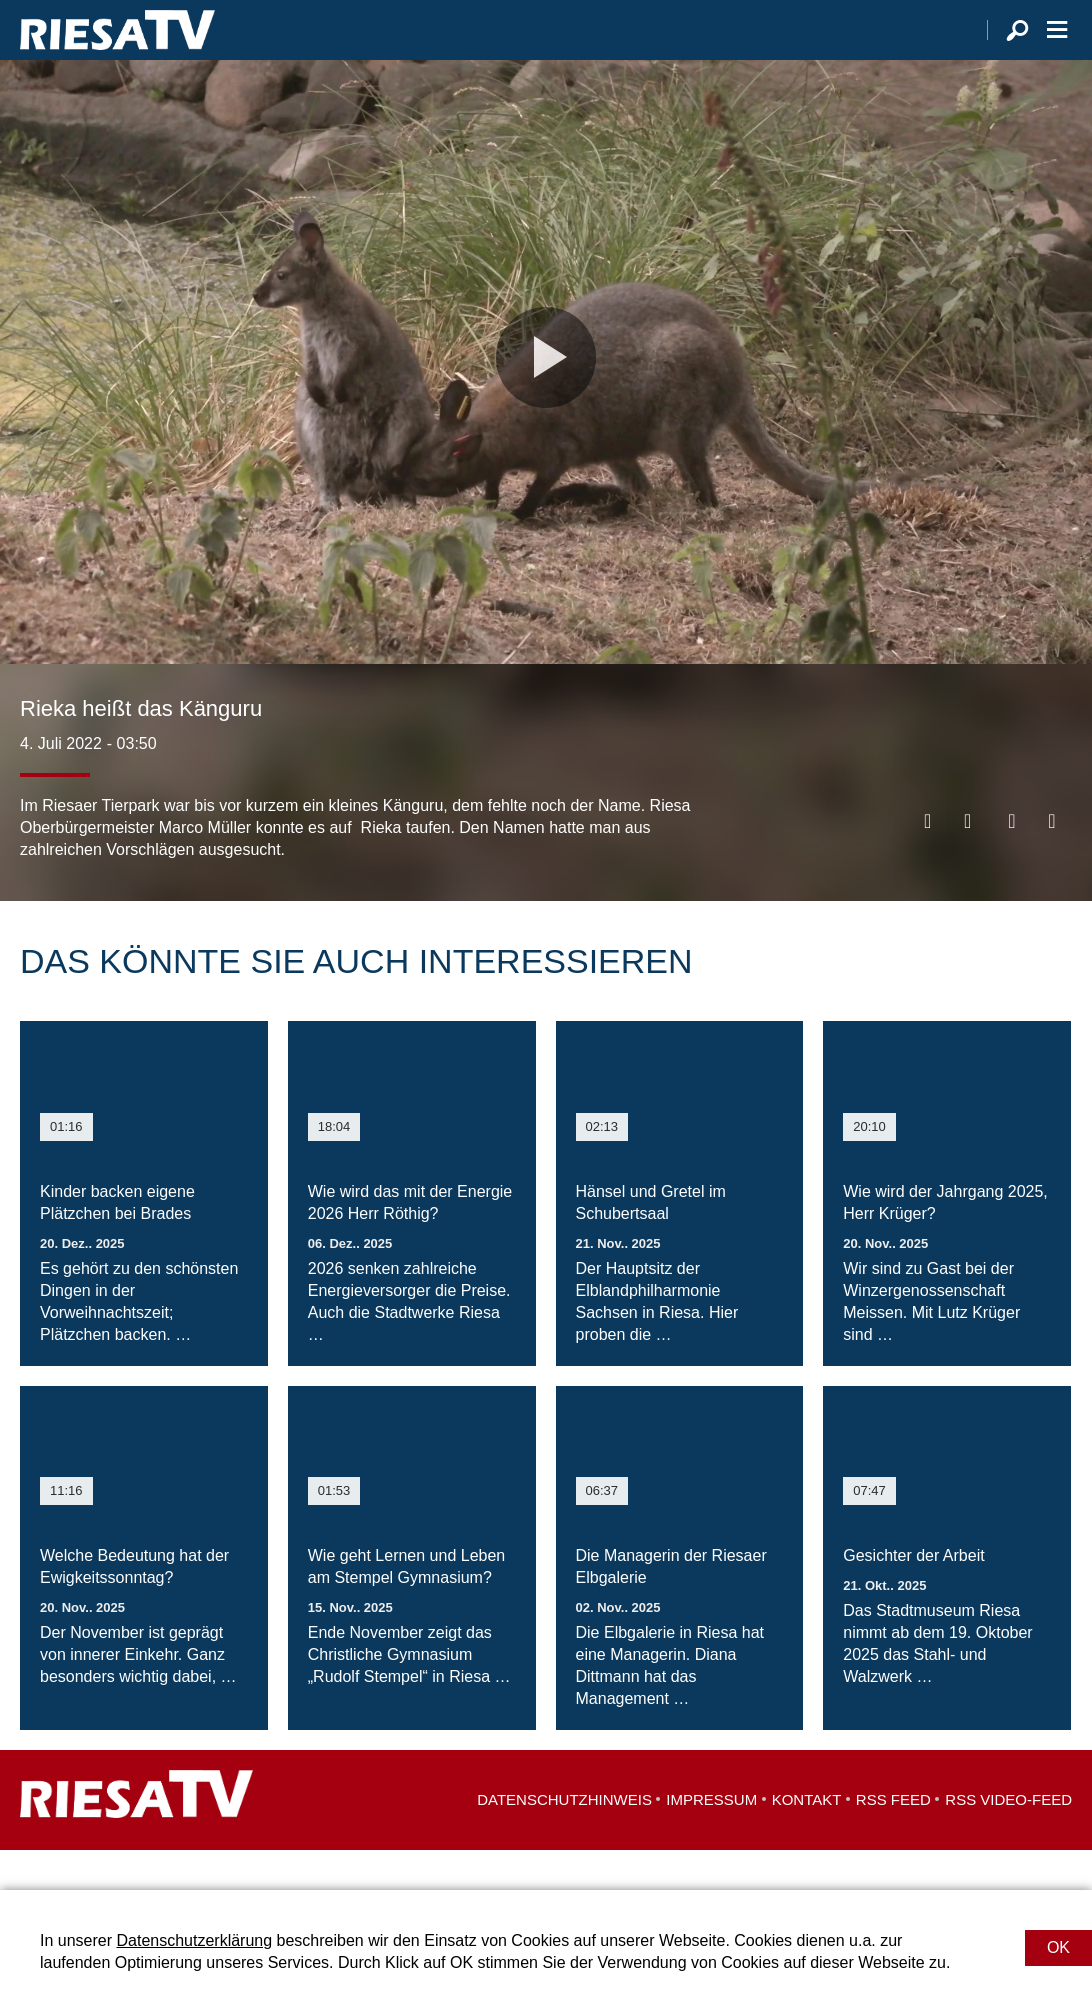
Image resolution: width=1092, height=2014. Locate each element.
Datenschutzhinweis (564, 1839)
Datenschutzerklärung (194, 1940)
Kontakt (807, 1839)
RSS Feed (893, 1839)
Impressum (711, 1839)
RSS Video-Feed (1008, 1839)
